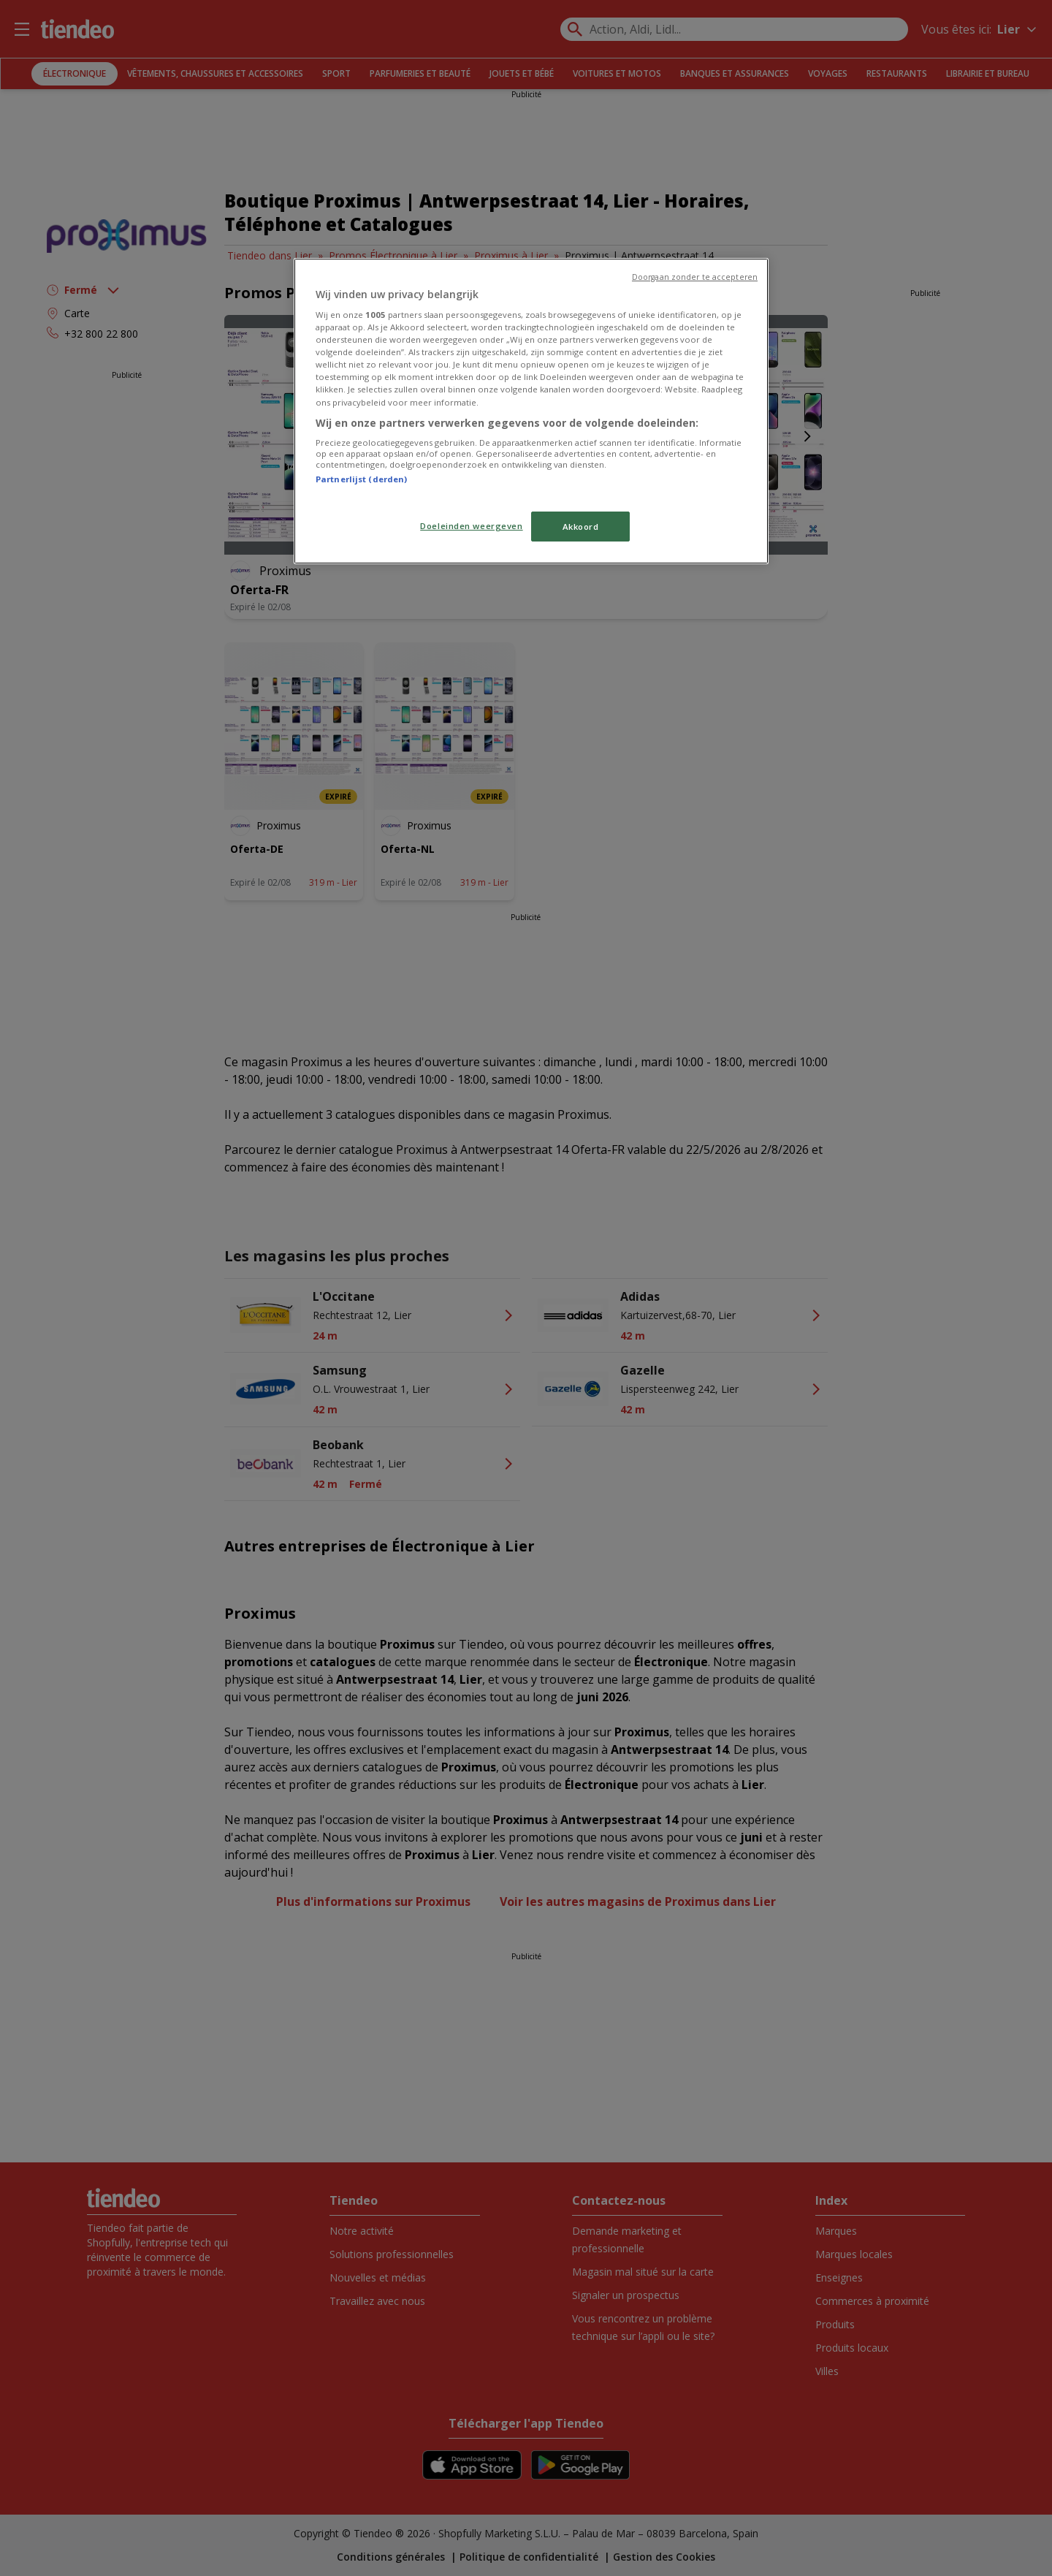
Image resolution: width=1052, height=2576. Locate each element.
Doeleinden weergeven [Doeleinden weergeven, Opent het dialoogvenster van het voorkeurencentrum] (471, 525)
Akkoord (581, 526)
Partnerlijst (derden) (361, 479)
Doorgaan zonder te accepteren (695, 277)
